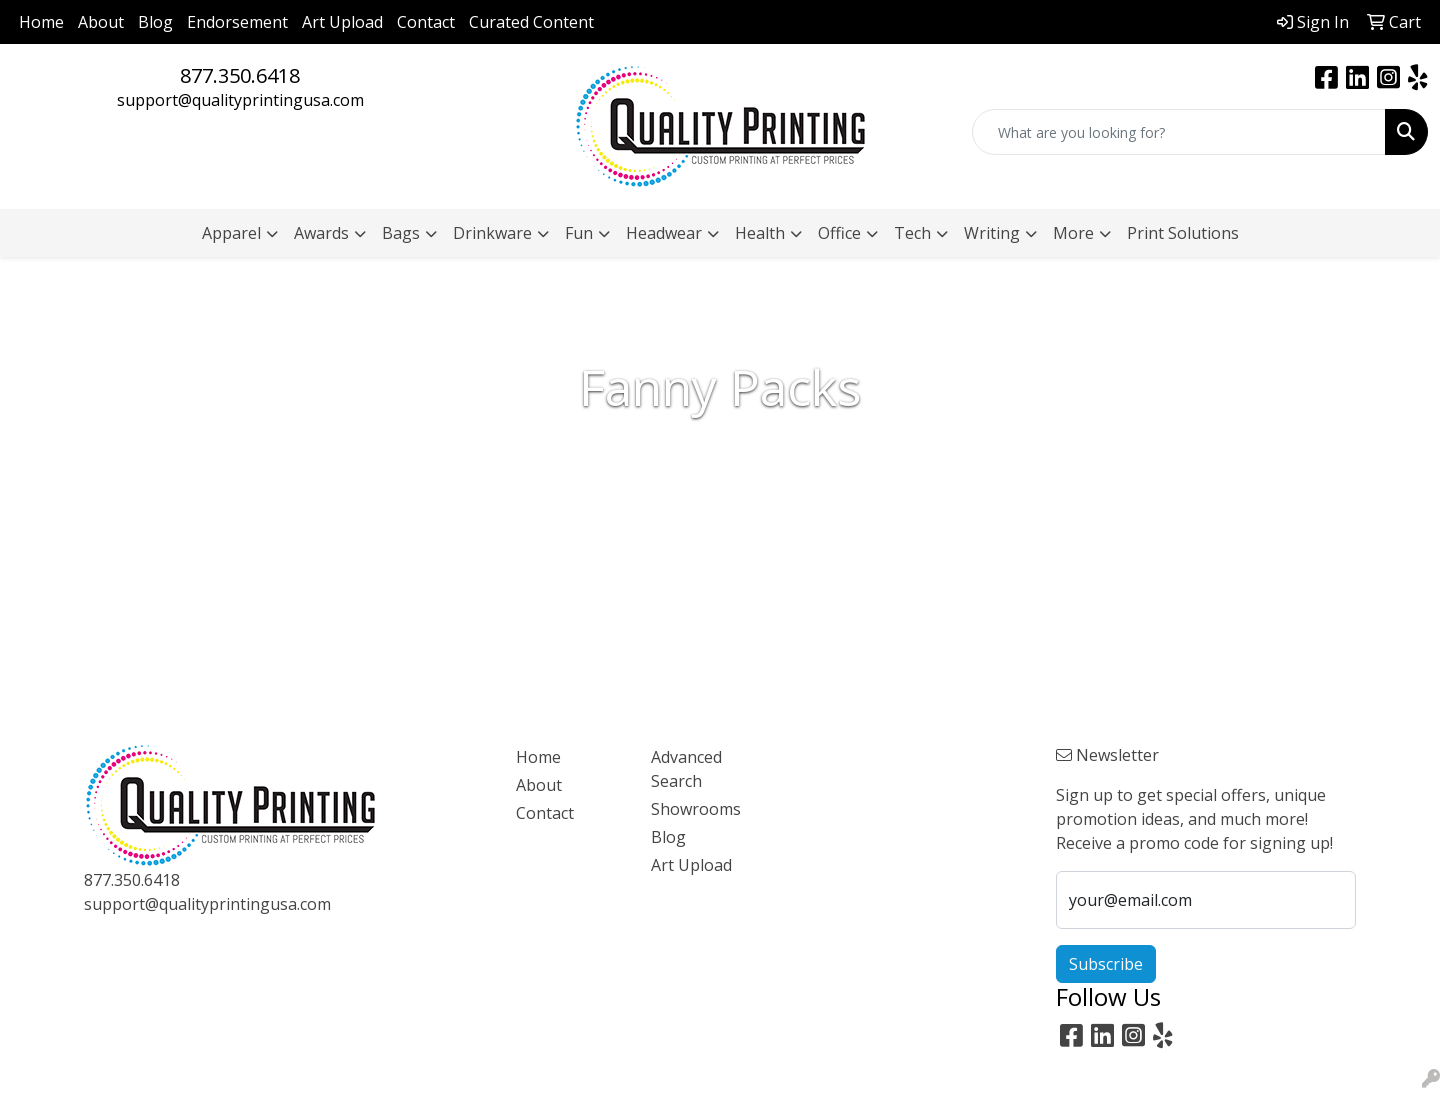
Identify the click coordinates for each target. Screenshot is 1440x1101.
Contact (426, 22)
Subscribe (1106, 964)
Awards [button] (321, 233)
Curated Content (531, 22)
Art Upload (342, 22)
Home (41, 22)
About (101, 22)
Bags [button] (401, 233)
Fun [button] (579, 233)
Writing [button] (992, 233)
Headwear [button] (664, 233)
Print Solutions (1183, 233)
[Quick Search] (1179, 132)
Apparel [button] (231, 233)
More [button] (1073, 233)
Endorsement (237, 22)
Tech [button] (912, 233)
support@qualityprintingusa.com (240, 100)
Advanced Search (686, 769)
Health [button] (760, 233)
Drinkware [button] (492, 233)
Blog (155, 22)
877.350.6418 (240, 75)
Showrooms (696, 809)
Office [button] (839, 233)
